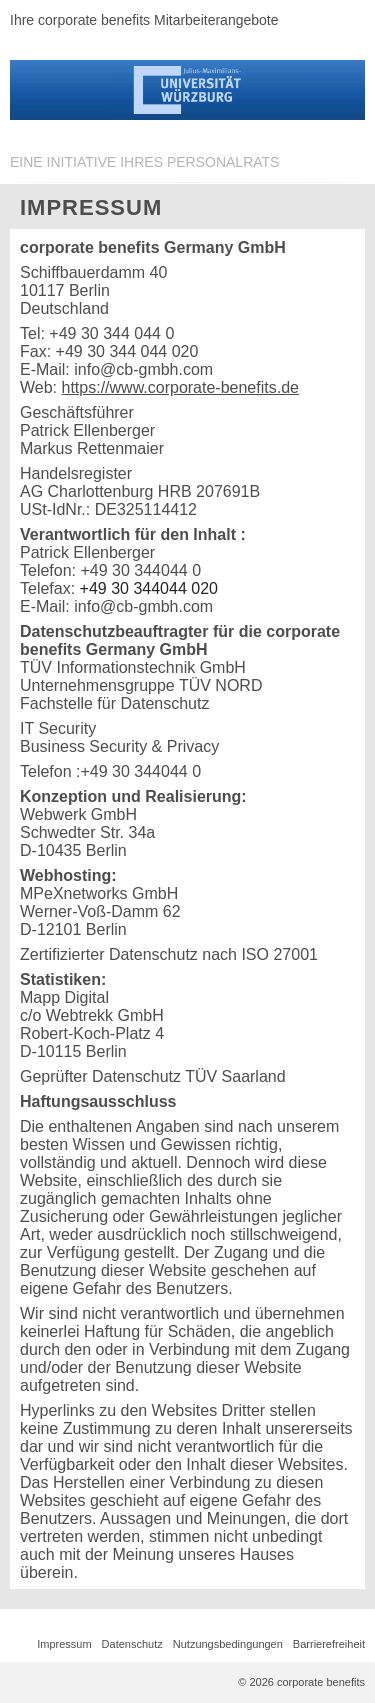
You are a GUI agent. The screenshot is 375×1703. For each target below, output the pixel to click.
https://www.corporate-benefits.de (180, 387)
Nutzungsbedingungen (228, 1644)
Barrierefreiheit (329, 1644)
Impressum (64, 1644)
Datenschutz (132, 1644)
